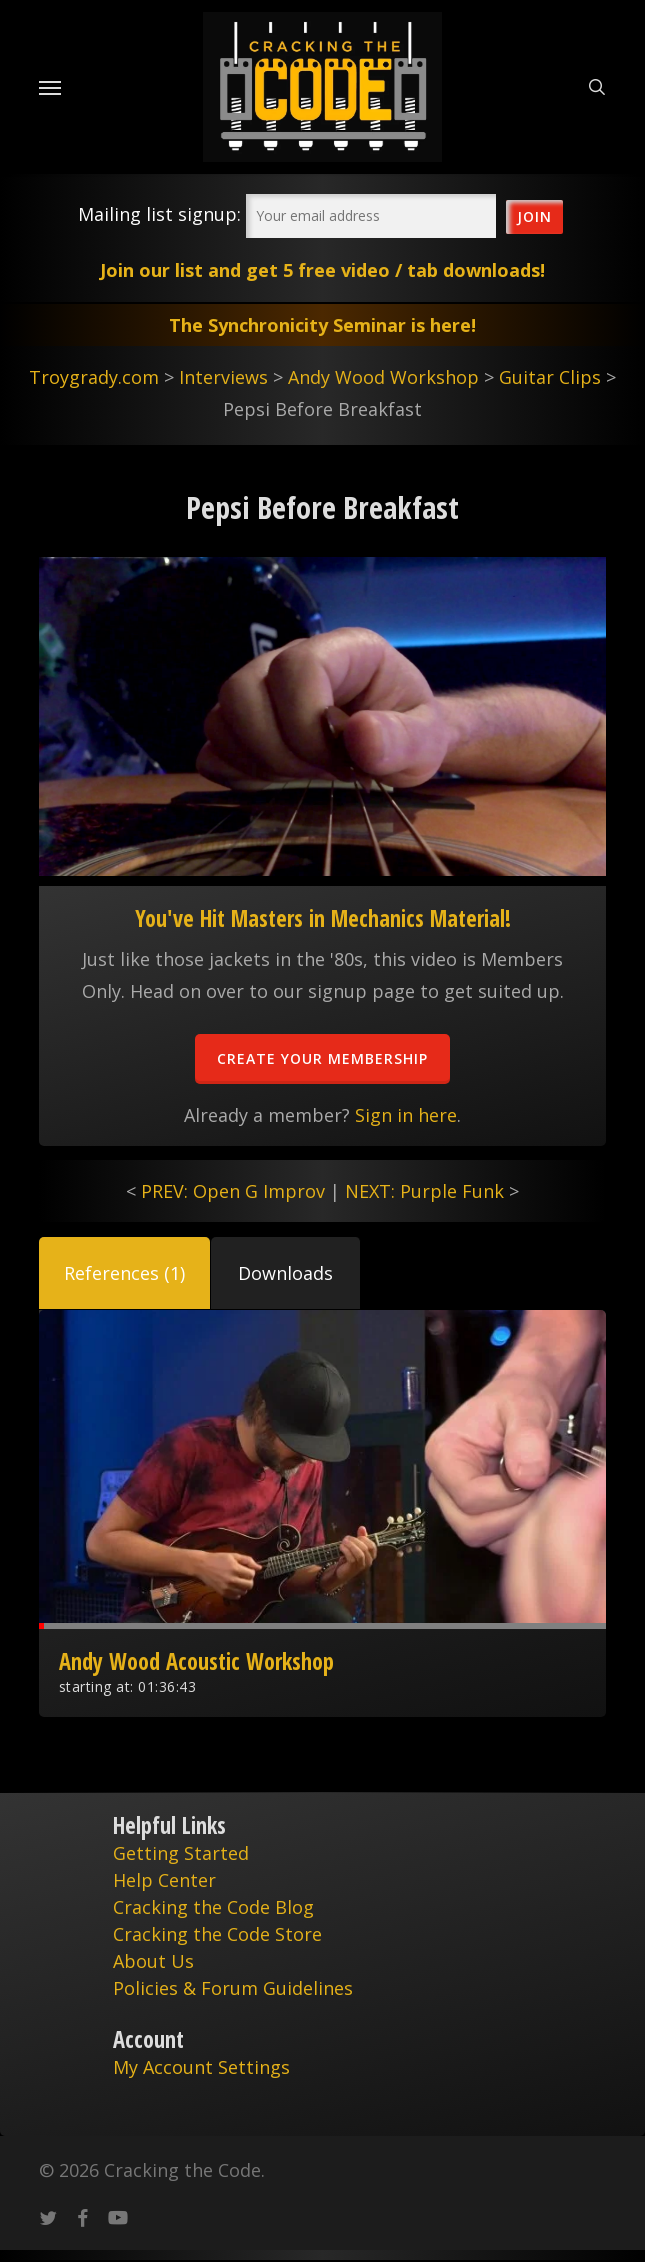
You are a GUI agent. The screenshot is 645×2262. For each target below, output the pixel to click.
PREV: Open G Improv (233, 1191)
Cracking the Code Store (217, 1934)
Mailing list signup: (159, 214)
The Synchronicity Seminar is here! (322, 325)
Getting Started (181, 1853)
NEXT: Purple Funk (424, 1191)
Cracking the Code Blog (213, 1907)
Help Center (164, 1880)
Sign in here (406, 1115)
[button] (124, 1273)
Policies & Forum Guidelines (233, 1988)
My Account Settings (201, 2067)
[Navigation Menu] (50, 87)
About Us (153, 1961)
